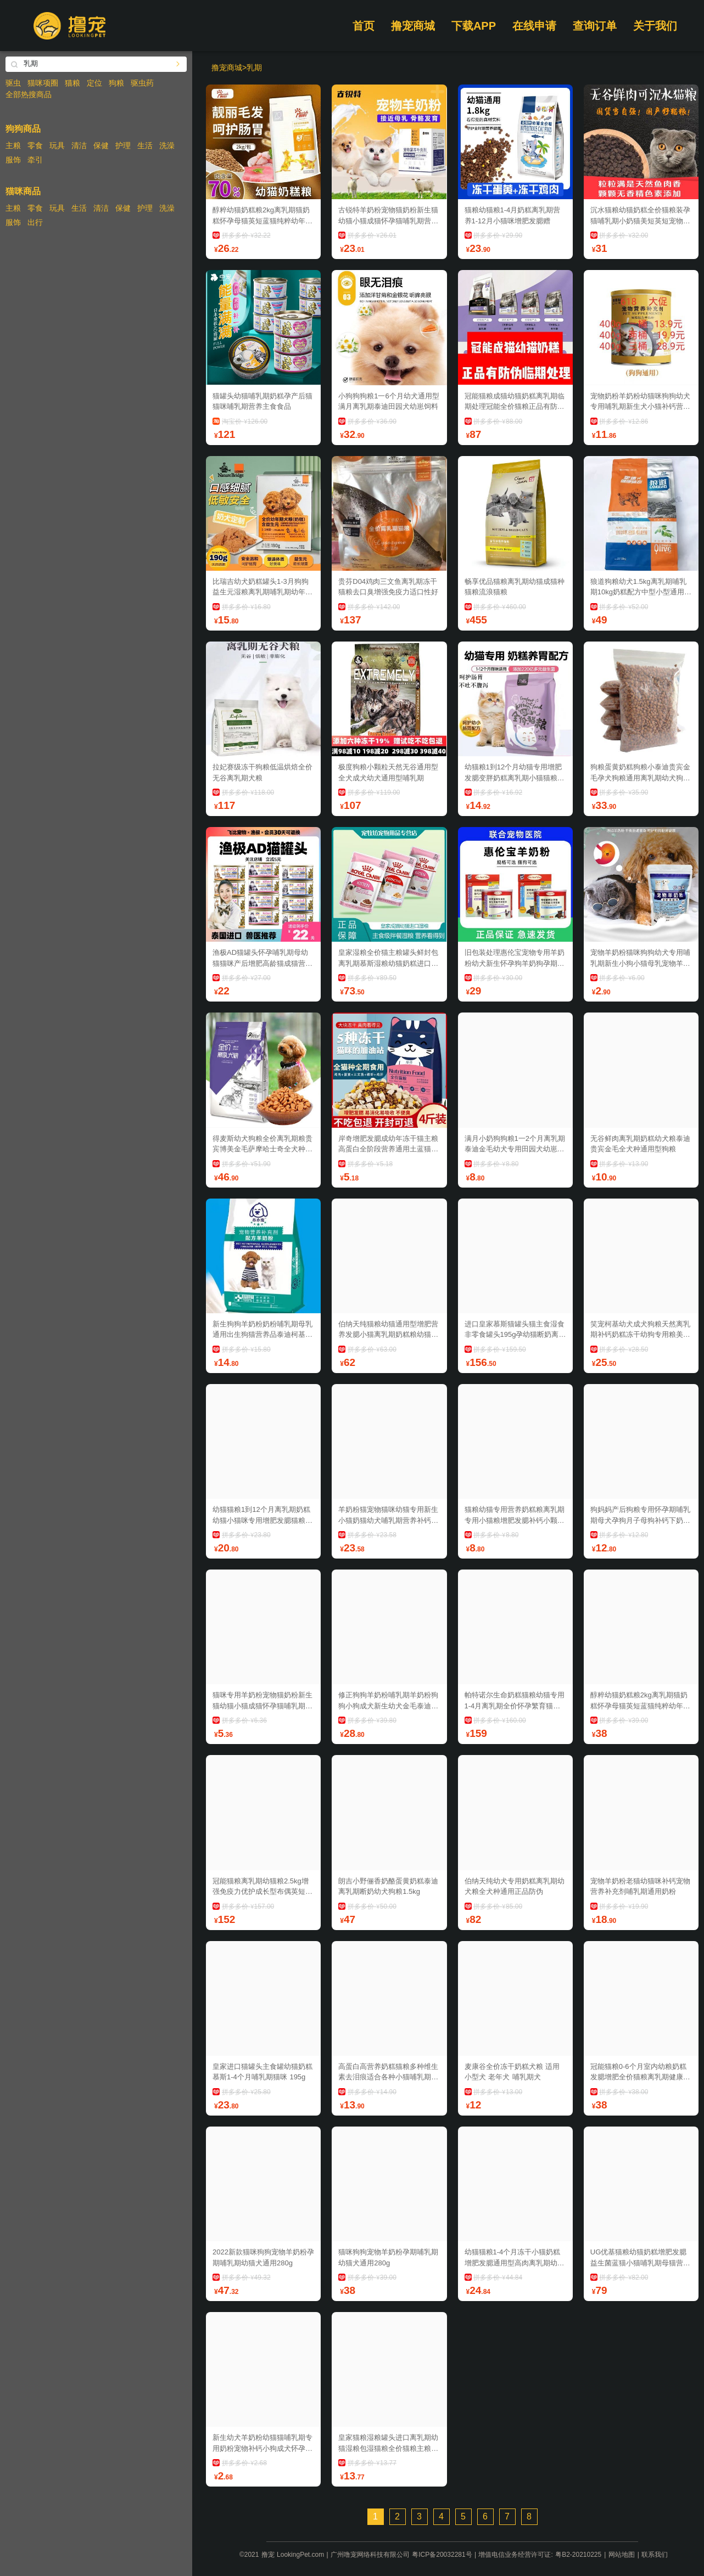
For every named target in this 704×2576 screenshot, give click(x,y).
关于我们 (655, 26)
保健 (101, 145)
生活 (145, 145)
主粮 (13, 145)
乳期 (254, 67)
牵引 (35, 159)
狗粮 (116, 82)
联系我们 (654, 2554)
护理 (123, 145)
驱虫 (13, 82)
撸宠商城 (413, 26)
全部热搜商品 (28, 94)
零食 (35, 145)
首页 (364, 26)
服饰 (13, 159)
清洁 (79, 145)
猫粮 (72, 82)
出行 (35, 222)
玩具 (57, 145)
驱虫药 (142, 82)
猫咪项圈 (42, 82)
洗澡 (167, 145)
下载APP (473, 26)
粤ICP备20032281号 (442, 2554)
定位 (94, 82)
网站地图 (621, 2554)
